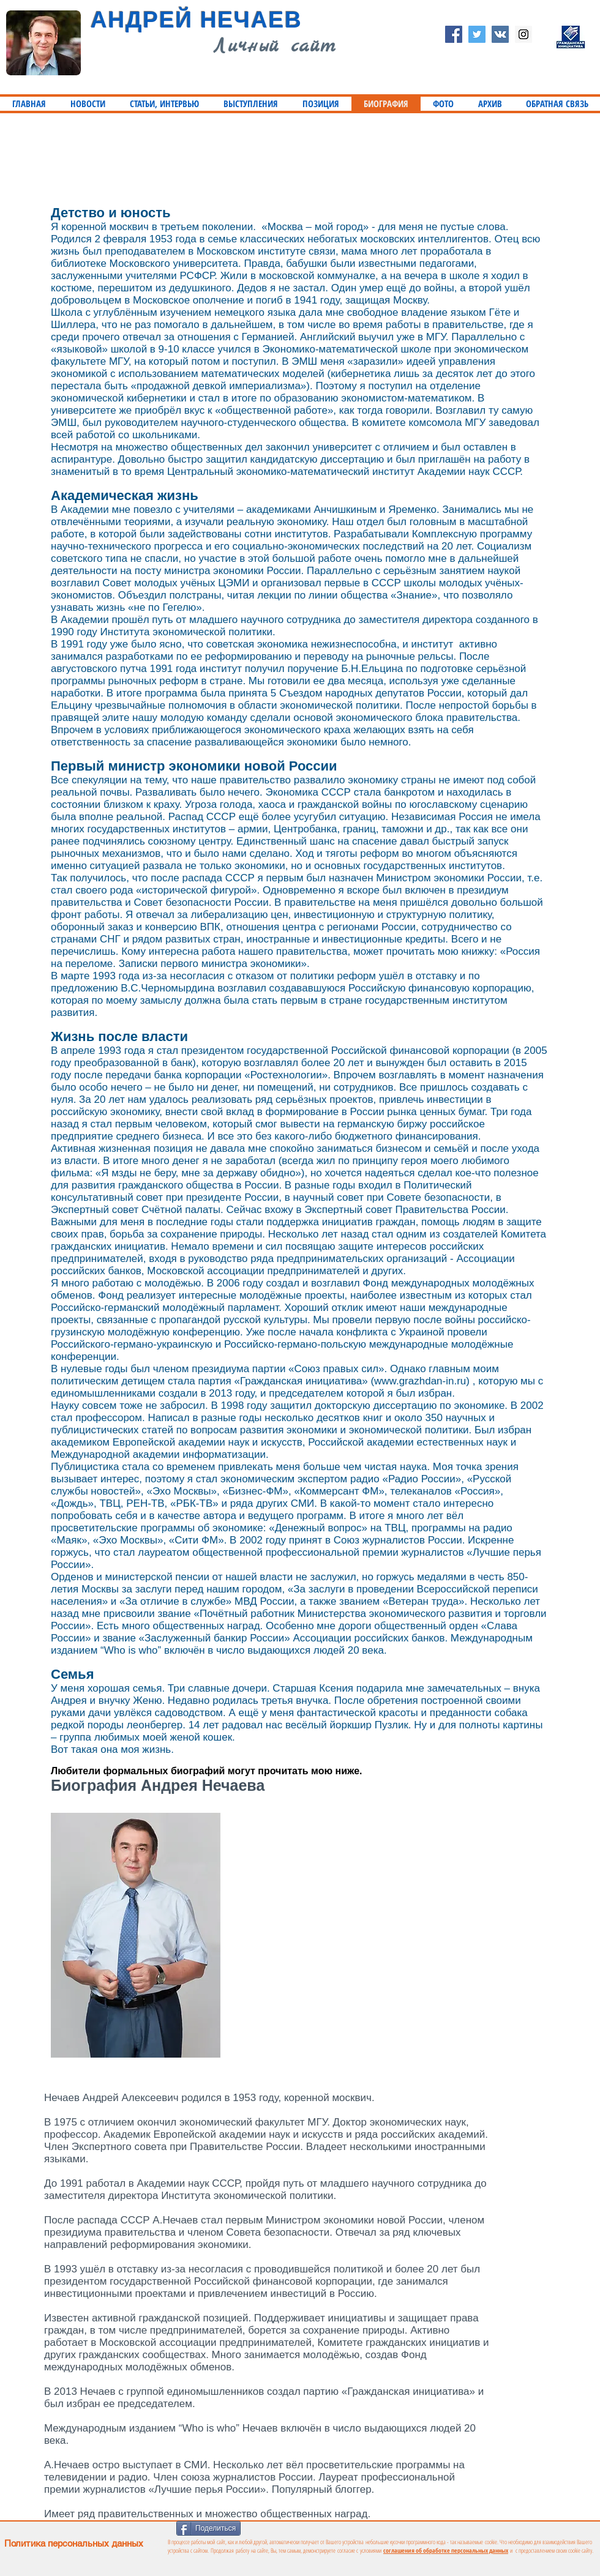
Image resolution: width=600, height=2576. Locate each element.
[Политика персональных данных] (152, 2543)
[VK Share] (341, 2527)
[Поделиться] (208, 2528)
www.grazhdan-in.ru (420, 1381)
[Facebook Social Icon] (453, 34)
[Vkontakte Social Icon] (500, 34)
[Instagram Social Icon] (523, 34)
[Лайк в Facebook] (285, 2527)
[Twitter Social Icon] (477, 34)
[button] (164, 104)
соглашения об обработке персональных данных (445, 2550)
